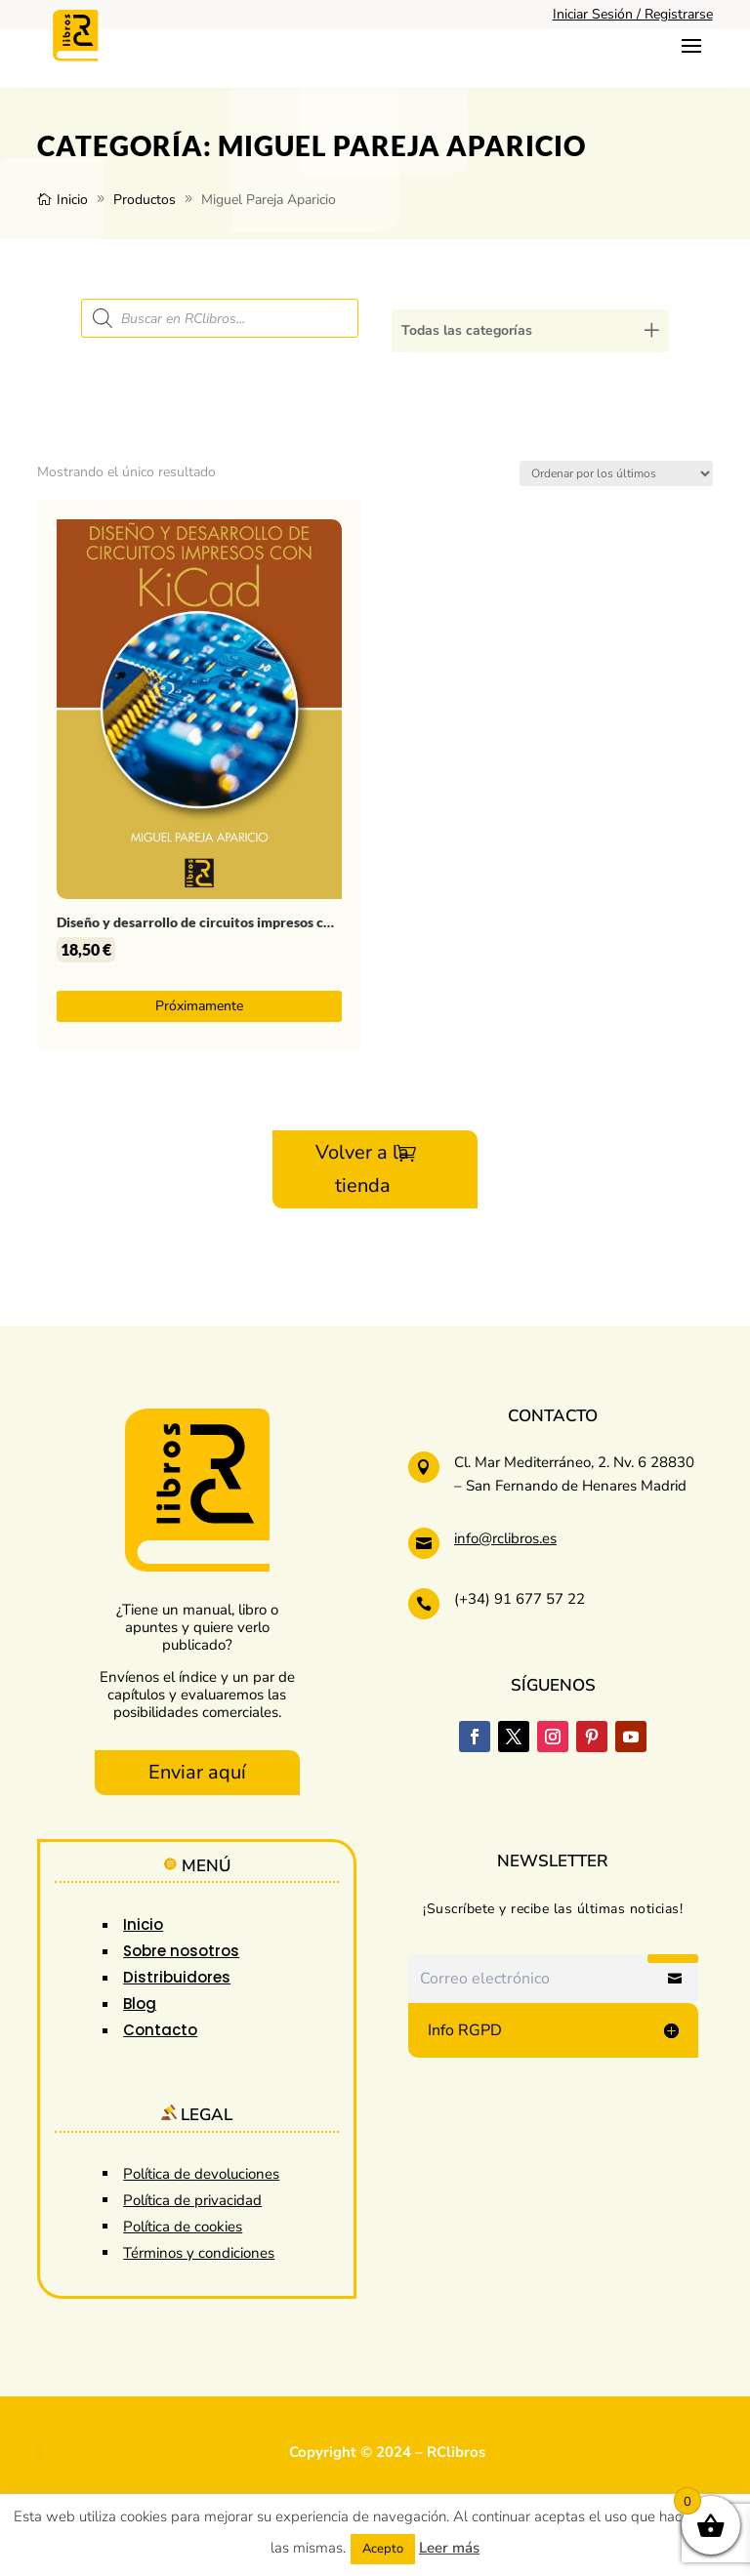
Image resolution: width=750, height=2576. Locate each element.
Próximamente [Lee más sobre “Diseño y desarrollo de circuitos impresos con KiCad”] (199, 1006)
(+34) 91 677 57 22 (519, 1599)
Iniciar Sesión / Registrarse (633, 14)
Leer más (449, 2547)
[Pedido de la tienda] (616, 473)
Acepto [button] (382, 2548)
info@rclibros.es (505, 1538)
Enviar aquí (197, 1772)
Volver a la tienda (362, 1169)
